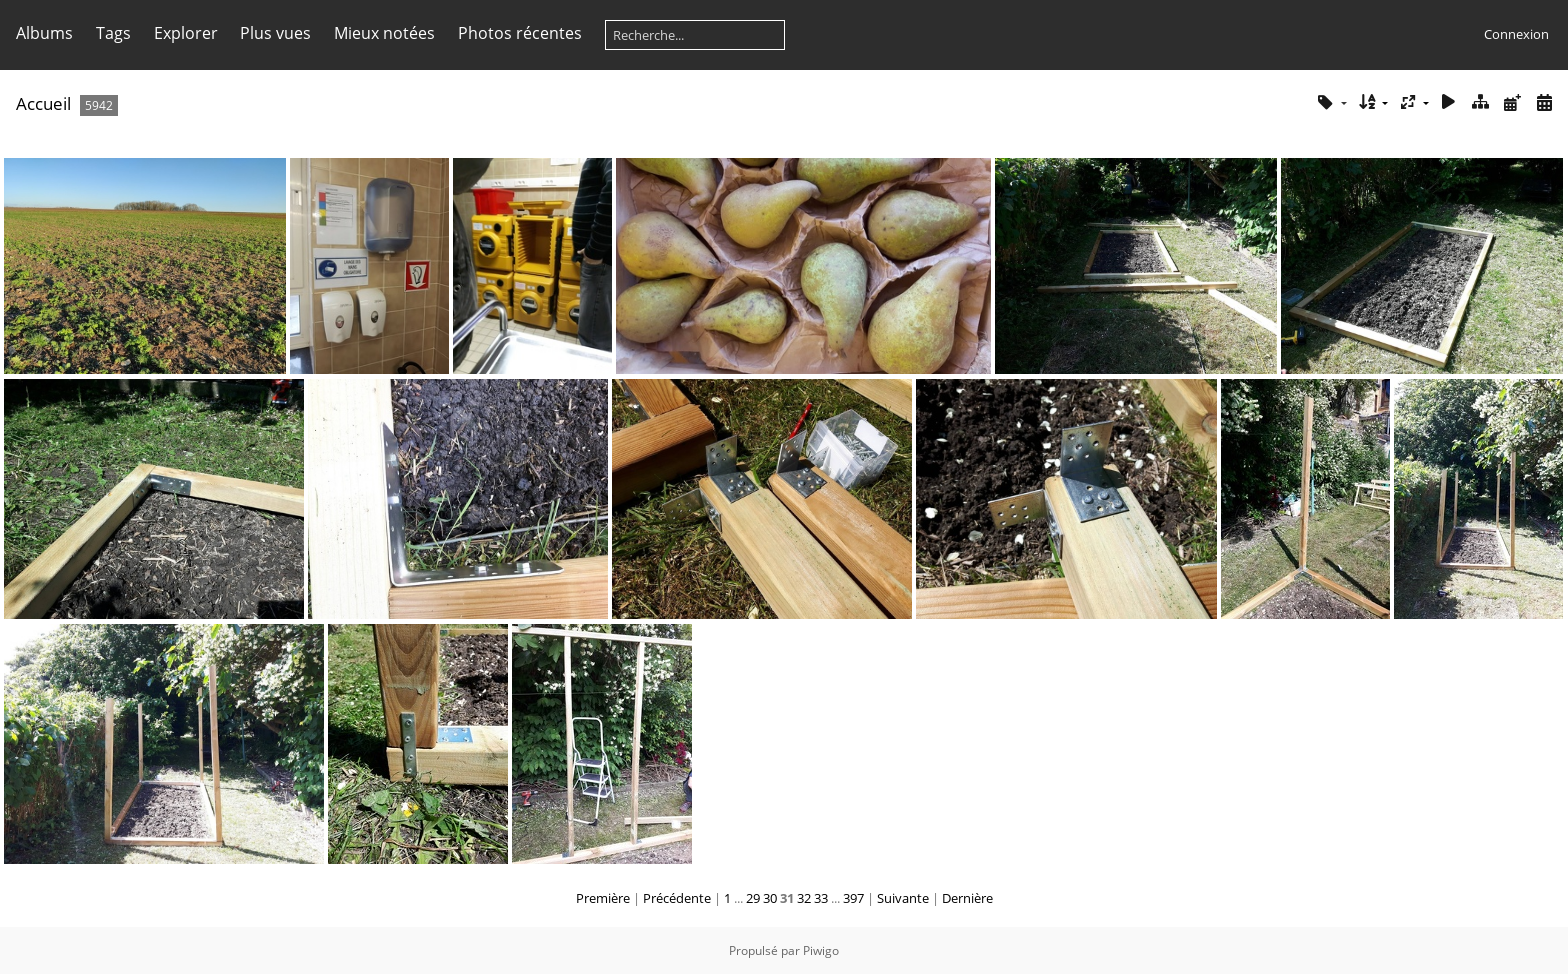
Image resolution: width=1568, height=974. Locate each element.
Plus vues (275, 33)
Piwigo (821, 950)
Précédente (677, 898)
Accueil (43, 103)
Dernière (967, 898)
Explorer (186, 33)
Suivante (903, 898)
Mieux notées (384, 33)
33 (821, 898)
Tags (113, 33)
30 (770, 898)
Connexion (1516, 34)
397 (853, 898)
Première (603, 898)
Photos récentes (520, 33)
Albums (44, 33)
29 (753, 898)
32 (804, 898)
